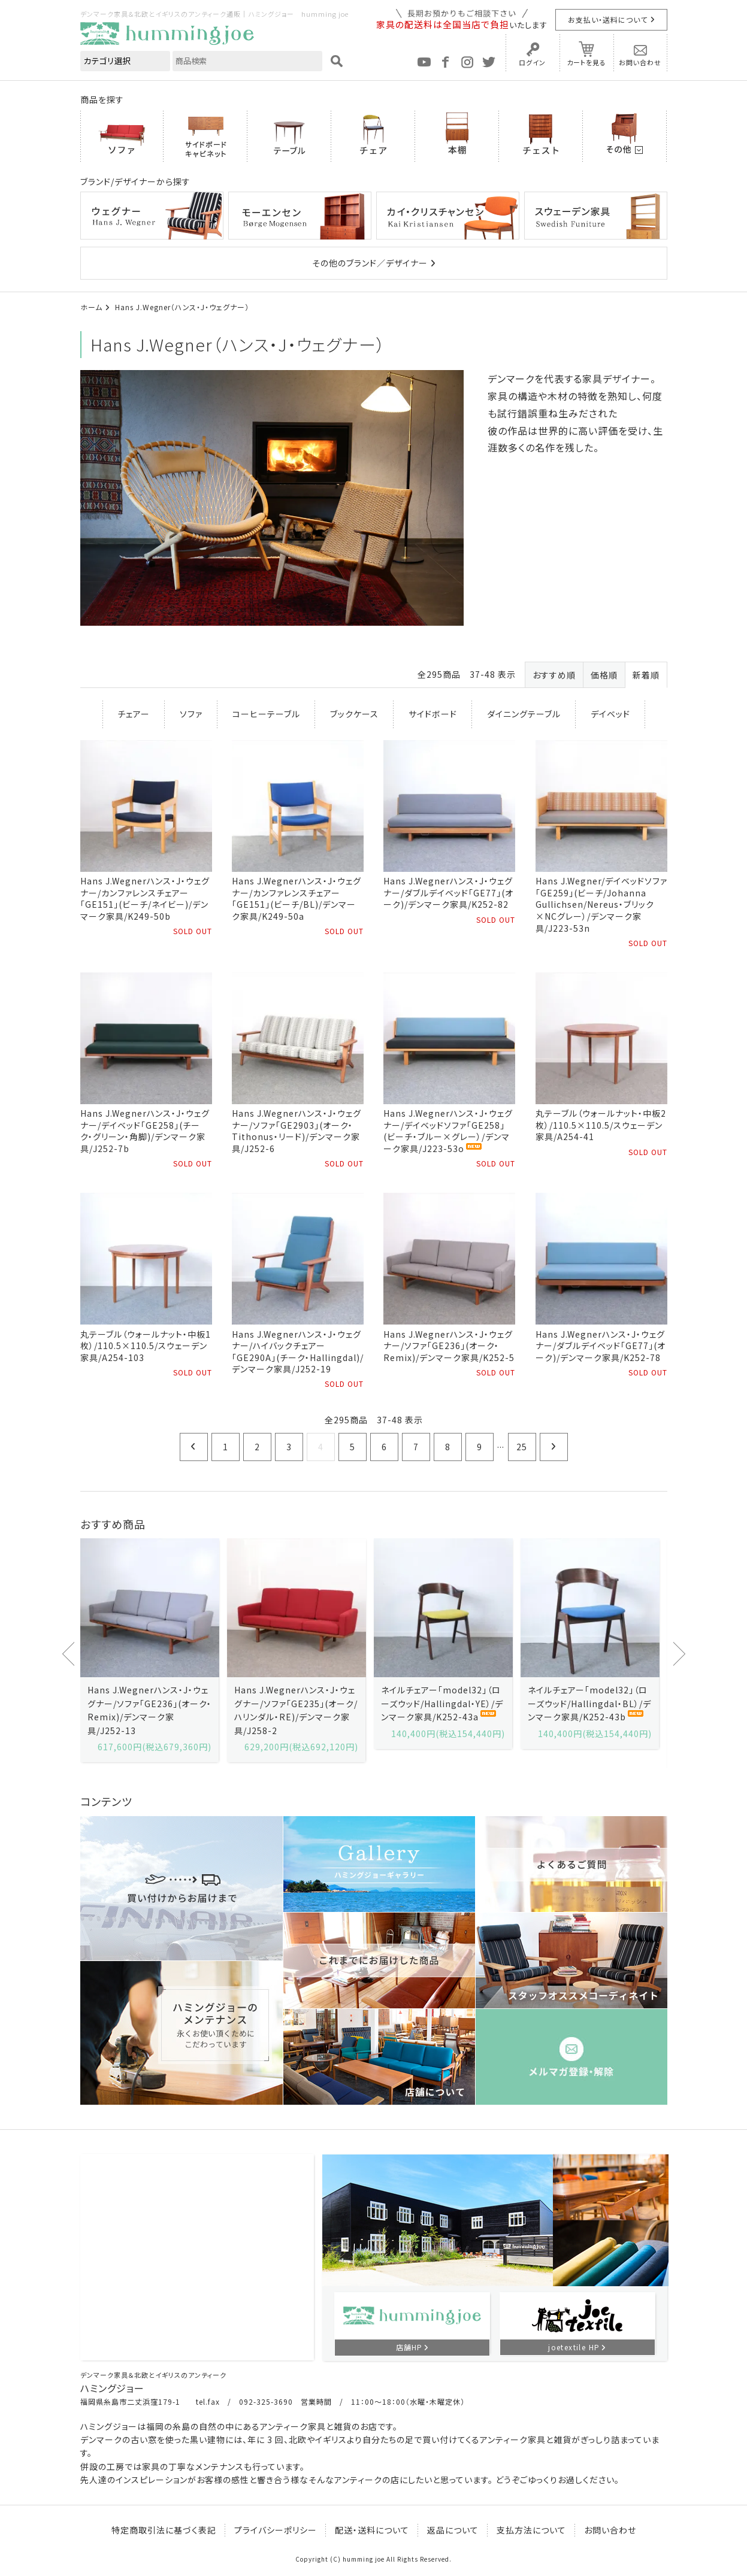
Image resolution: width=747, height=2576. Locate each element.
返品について (453, 2530)
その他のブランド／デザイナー (370, 263)
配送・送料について (372, 2530)
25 (521, 1447)
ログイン (532, 62)
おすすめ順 (554, 675)
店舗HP (409, 2347)
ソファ (191, 714)
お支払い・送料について (608, 19)
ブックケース (354, 714)
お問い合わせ (640, 62)
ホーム (91, 307)
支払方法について (531, 2530)
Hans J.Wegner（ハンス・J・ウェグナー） (182, 307)
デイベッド (610, 714)
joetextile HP (574, 2347)
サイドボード (433, 714)
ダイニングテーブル (524, 714)
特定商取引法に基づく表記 (163, 2530)
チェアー (133, 714)
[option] (149, 1650)
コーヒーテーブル (266, 714)
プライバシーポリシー (275, 2530)
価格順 (604, 675)
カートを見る (586, 62)
